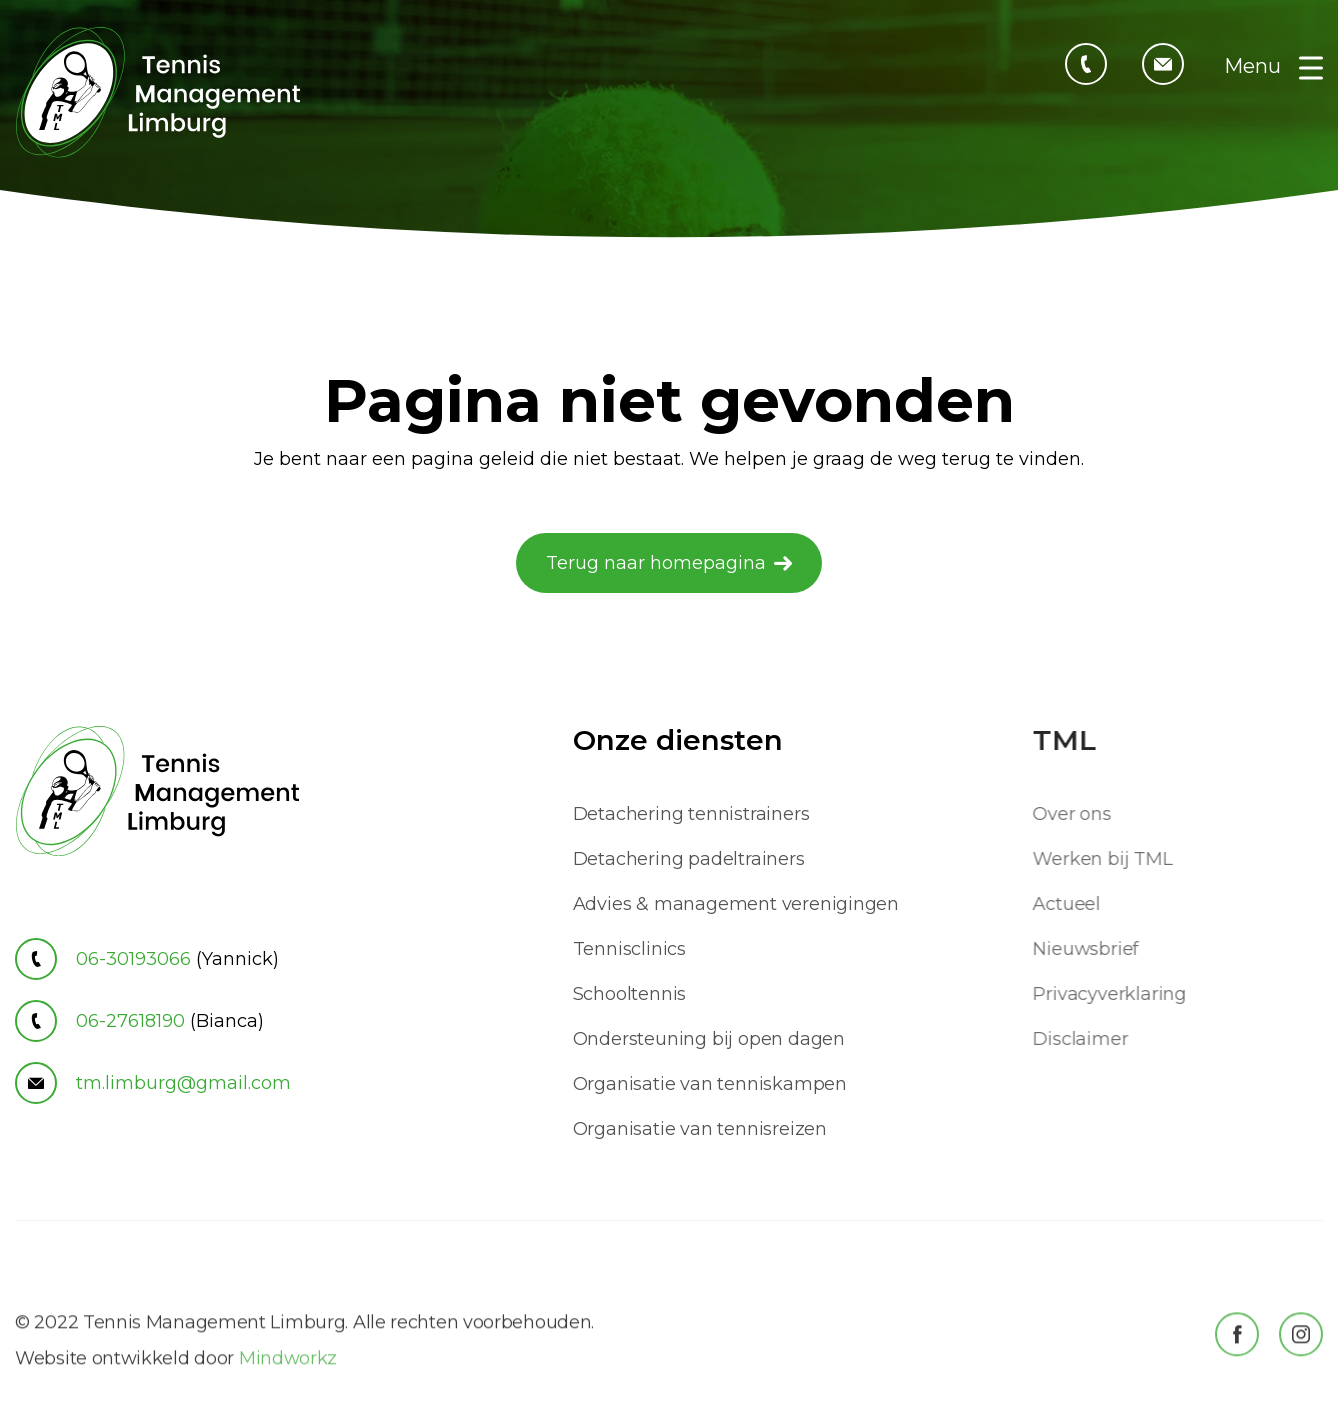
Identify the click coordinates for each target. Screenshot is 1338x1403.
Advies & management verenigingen (736, 904)
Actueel (1076, 904)
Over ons (1081, 814)
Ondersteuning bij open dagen (709, 1039)
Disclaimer (1089, 1039)
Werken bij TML (1111, 859)
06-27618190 (139, 1021)
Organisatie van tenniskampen (710, 1084)
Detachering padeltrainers (689, 859)
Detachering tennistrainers (691, 814)
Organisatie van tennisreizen (700, 1129)
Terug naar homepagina (656, 563)
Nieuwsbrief (1095, 949)
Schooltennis (630, 994)
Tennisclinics (629, 949)
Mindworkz (288, 1387)
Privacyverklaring (1119, 994)
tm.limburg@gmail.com (153, 1083)
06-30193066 (147, 959)
